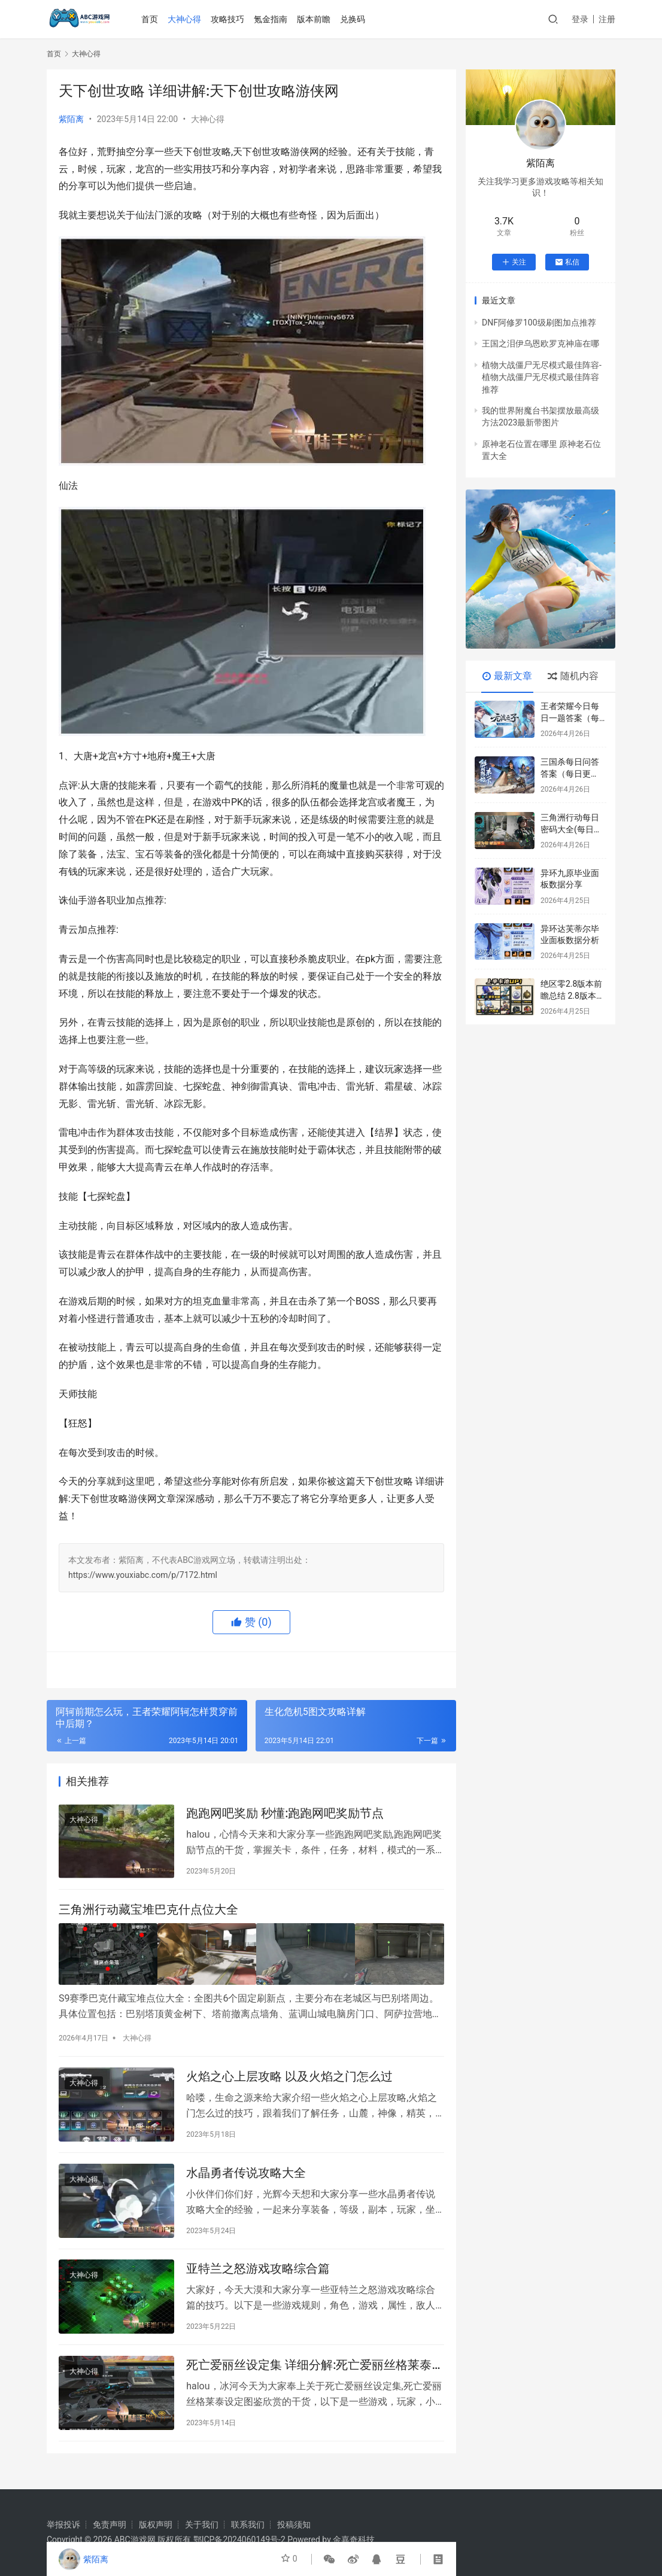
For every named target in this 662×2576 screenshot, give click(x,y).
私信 (567, 262)
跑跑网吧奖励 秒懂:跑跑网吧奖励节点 (285, 1814)
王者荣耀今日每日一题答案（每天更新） (569, 717)
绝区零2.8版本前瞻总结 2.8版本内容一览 (572, 995)
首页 (150, 19)
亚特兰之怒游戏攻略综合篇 (258, 2277)
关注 (514, 262)
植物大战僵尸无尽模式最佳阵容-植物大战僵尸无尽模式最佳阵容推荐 (542, 377)
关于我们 (201, 2524)
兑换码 (353, 19)
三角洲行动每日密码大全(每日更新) (571, 829)
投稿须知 (294, 2524)
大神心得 (185, 19)
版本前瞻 (315, 19)
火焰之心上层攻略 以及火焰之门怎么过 (289, 2079)
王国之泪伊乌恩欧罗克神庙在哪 (540, 343)
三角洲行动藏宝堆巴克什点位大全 (148, 1913)
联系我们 (248, 2524)
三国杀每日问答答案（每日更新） (569, 773)
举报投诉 (63, 2524)
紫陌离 (71, 119)
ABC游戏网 (135, 2539)
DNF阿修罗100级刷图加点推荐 (539, 322)
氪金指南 (272, 19)
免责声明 (109, 2524)
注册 (607, 19)
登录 (580, 19)
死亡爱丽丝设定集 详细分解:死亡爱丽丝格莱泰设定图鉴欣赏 (315, 2375)
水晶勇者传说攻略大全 (246, 2178)
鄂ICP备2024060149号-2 (239, 2539)
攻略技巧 (228, 19)
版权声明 (155, 2524)
